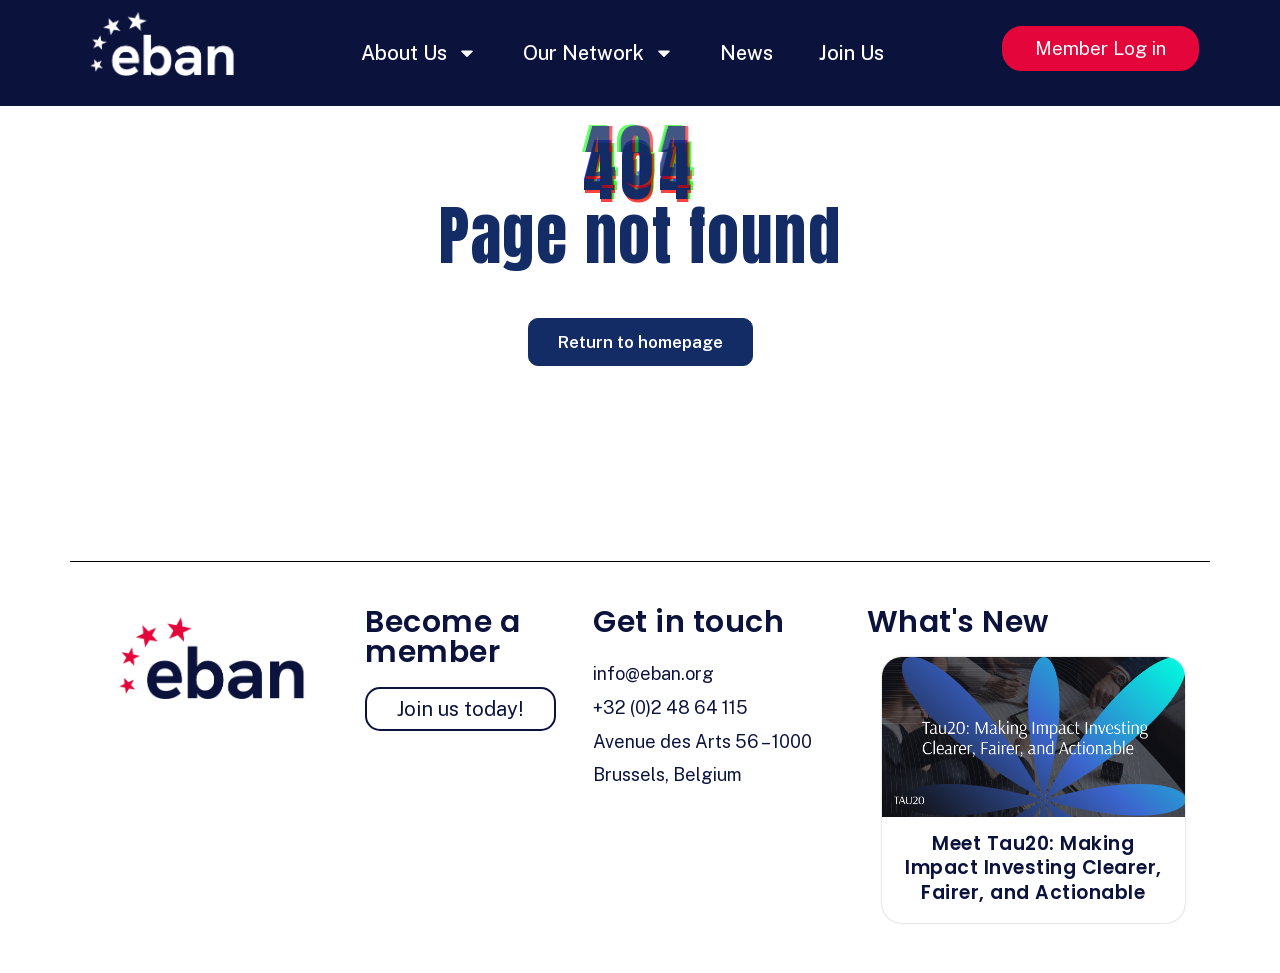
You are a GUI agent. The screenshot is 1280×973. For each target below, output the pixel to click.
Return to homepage (640, 342)
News (746, 53)
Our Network (598, 53)
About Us (419, 53)
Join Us (851, 53)
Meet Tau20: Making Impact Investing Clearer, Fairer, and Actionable (1033, 868)
